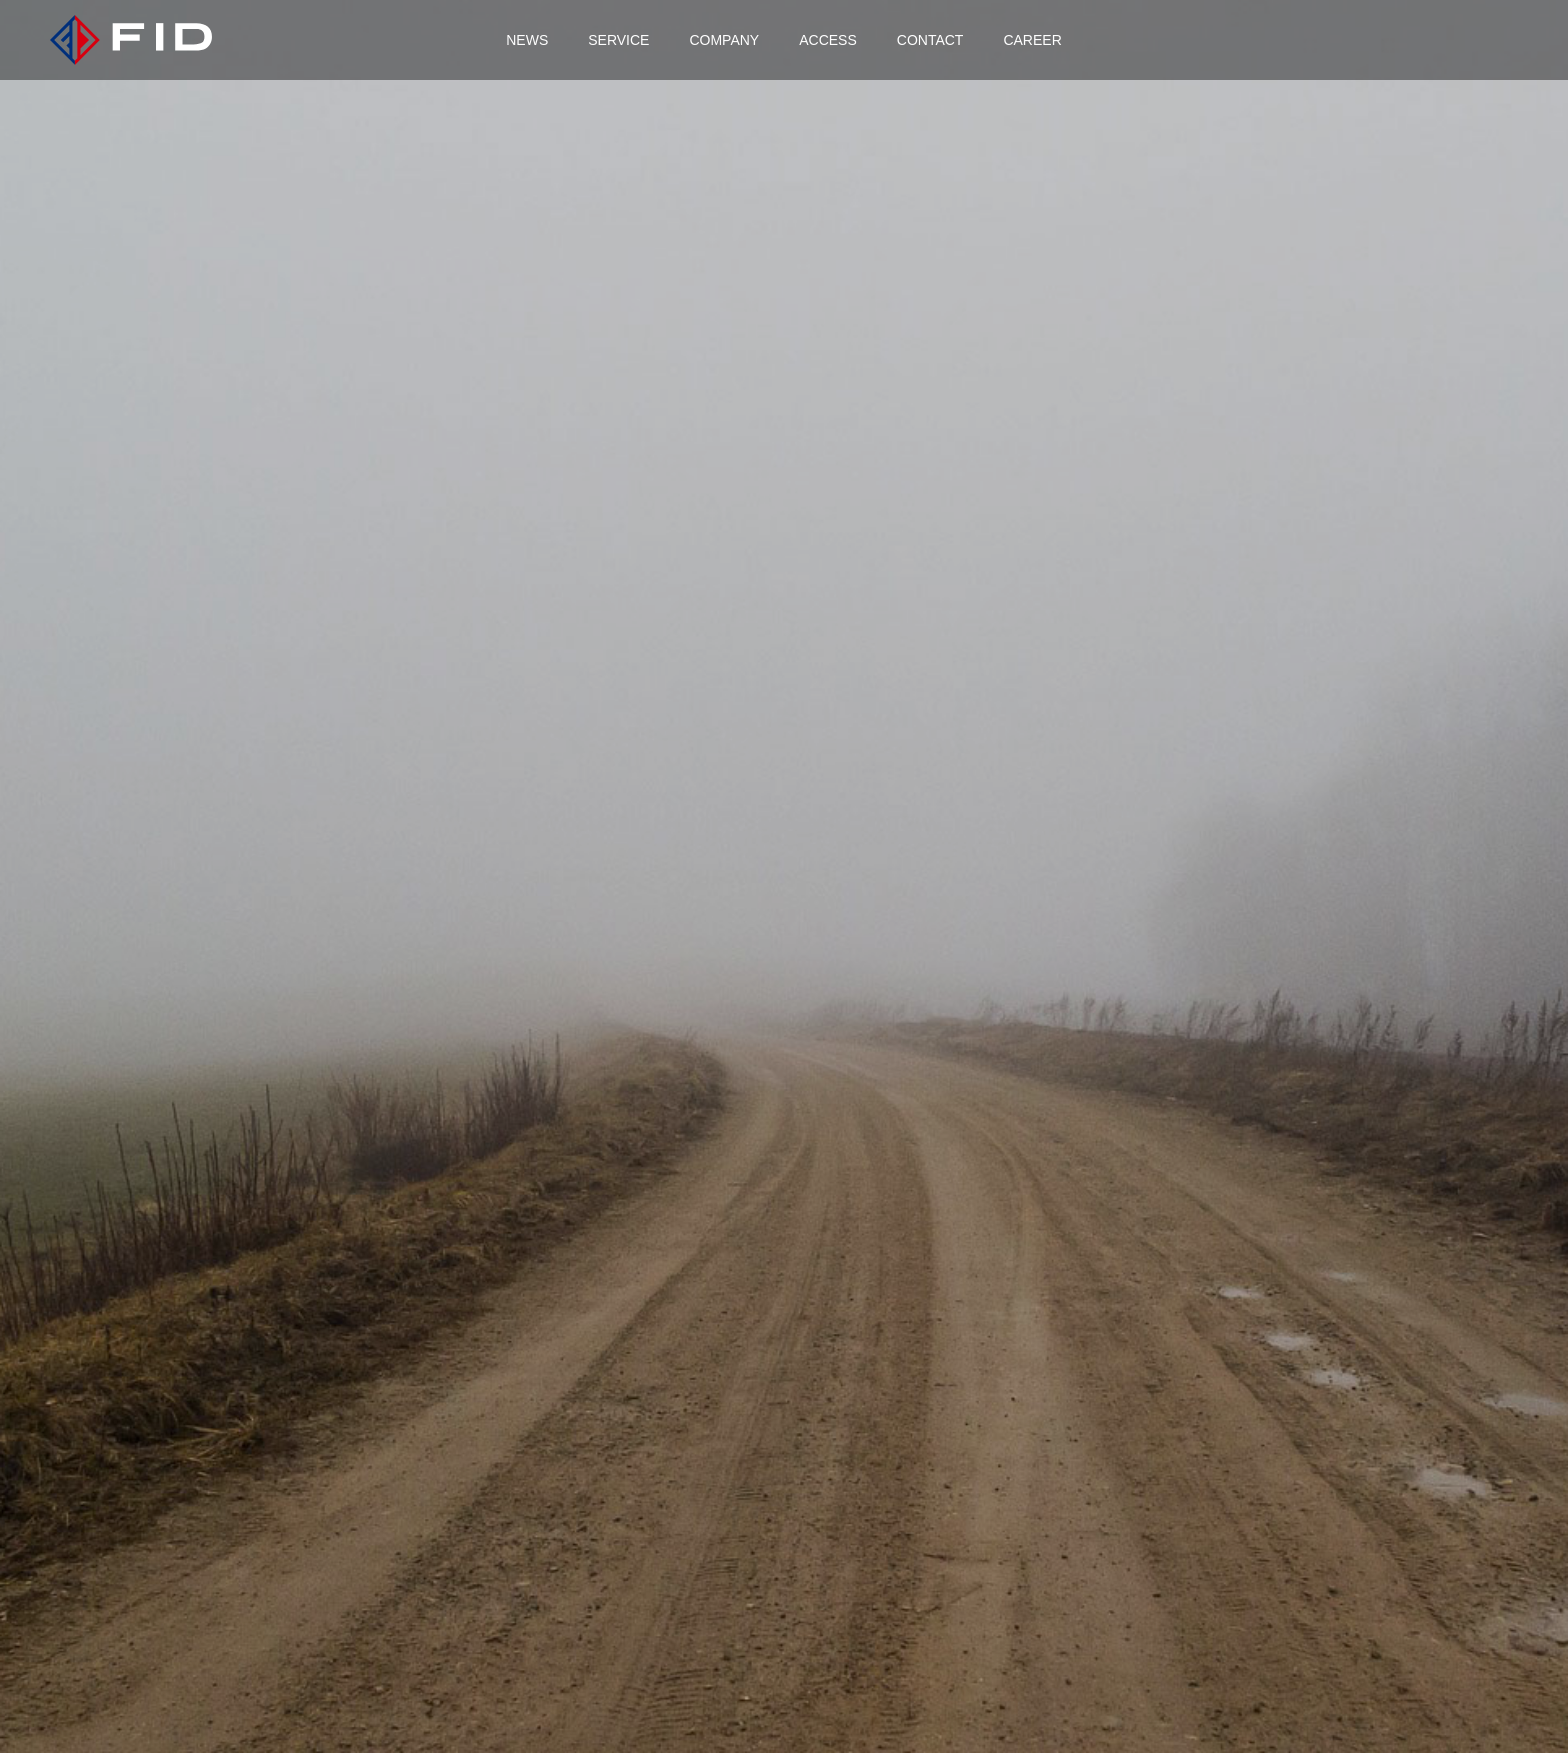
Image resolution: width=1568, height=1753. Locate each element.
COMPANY (724, 40)
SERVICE (618, 40)
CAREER (1032, 40)
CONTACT (930, 40)
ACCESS (828, 40)
